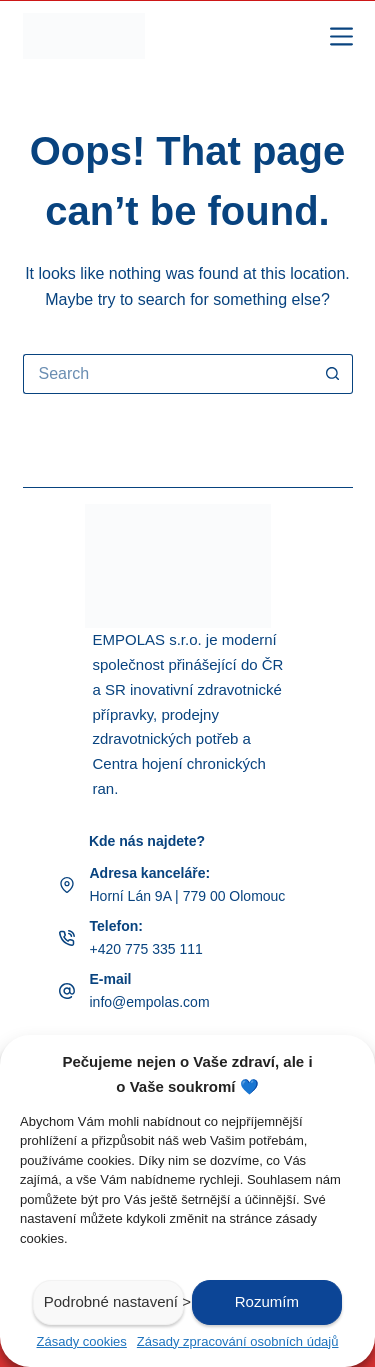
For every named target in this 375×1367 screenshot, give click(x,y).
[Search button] (333, 374)
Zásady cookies (82, 1341)
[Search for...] (168, 374)
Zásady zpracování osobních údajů (238, 1341)
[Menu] (341, 36)
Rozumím (267, 1301)
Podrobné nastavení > (114, 1301)
